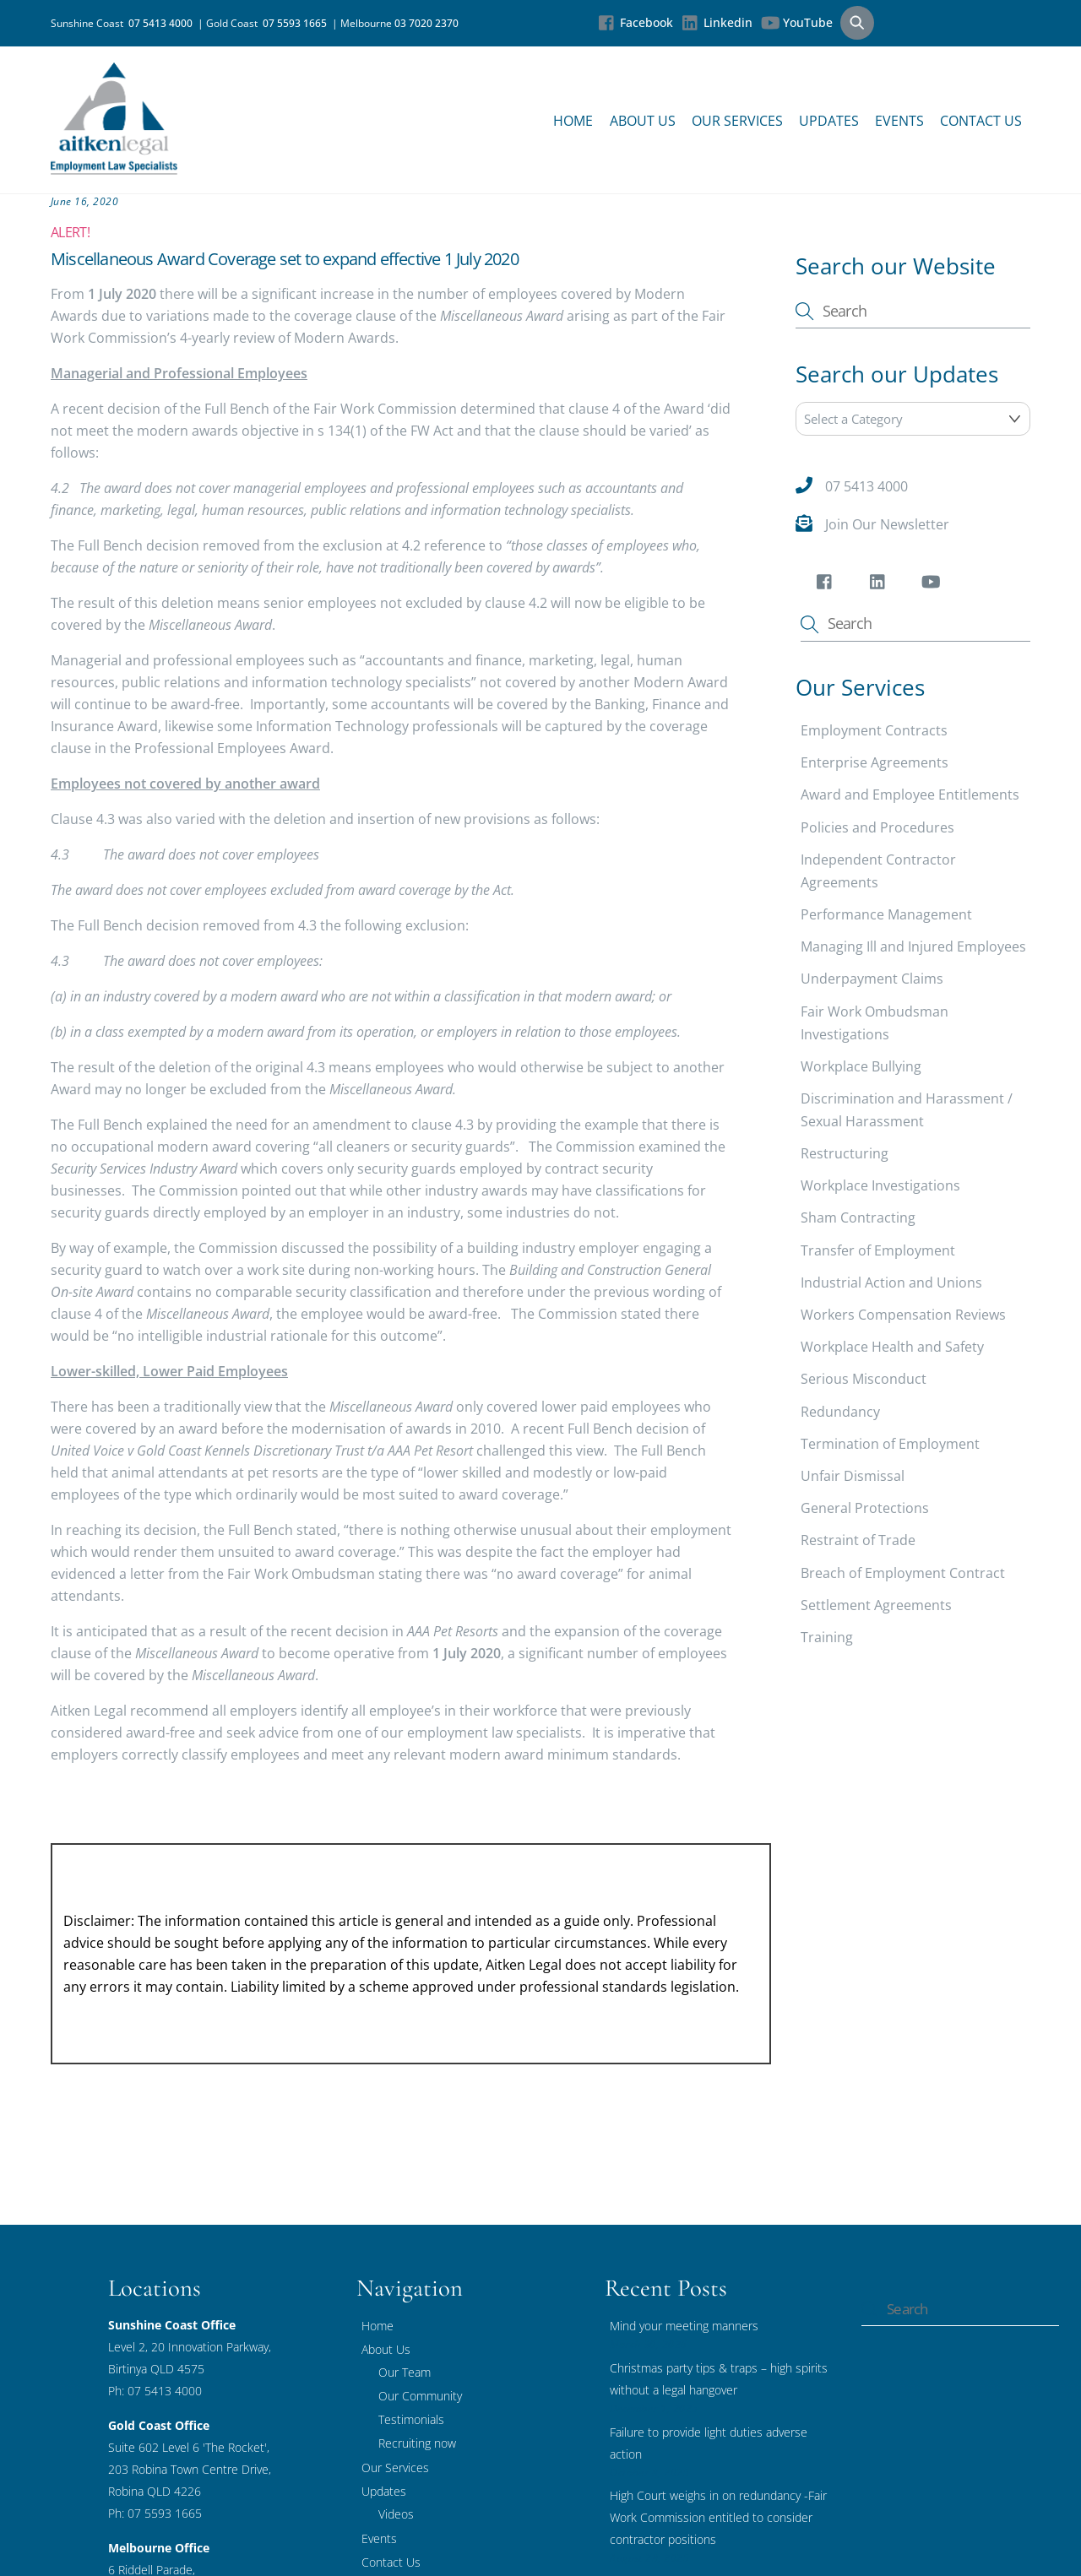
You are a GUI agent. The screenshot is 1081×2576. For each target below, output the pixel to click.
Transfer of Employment (878, 1249)
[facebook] (827, 584)
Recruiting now (417, 2442)
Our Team (404, 2371)
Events (899, 120)
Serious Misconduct (863, 1378)
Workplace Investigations (880, 1185)
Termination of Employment (890, 1443)
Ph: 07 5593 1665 (155, 2512)
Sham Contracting (858, 1217)
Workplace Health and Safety (892, 1346)
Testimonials (411, 2419)
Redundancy (840, 1411)
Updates (829, 120)
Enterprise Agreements (874, 762)
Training (827, 1636)
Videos (396, 2513)
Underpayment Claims (872, 978)
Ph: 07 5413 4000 (155, 2390)
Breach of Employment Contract (903, 1572)
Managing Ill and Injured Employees (913, 945)
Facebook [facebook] (635, 22)
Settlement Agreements (876, 1604)
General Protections (865, 1507)
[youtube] (933, 584)
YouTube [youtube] (797, 22)
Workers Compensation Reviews (903, 1313)
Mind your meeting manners (684, 2325)
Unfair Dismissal (852, 1475)
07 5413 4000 (163, 23)
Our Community (420, 2395)
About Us (643, 120)
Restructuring (844, 1152)
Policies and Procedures (877, 826)
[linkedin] (880, 584)
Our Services (737, 120)
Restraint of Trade (858, 1540)
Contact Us (981, 120)
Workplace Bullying (861, 1065)
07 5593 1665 (297, 23)
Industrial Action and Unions (891, 1281)
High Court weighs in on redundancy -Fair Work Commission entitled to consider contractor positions (718, 2517)
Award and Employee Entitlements (910, 794)
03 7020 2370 (426, 23)
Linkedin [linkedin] (717, 22)
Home (573, 120)
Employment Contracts (874, 729)
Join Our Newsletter (887, 523)
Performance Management (886, 913)
